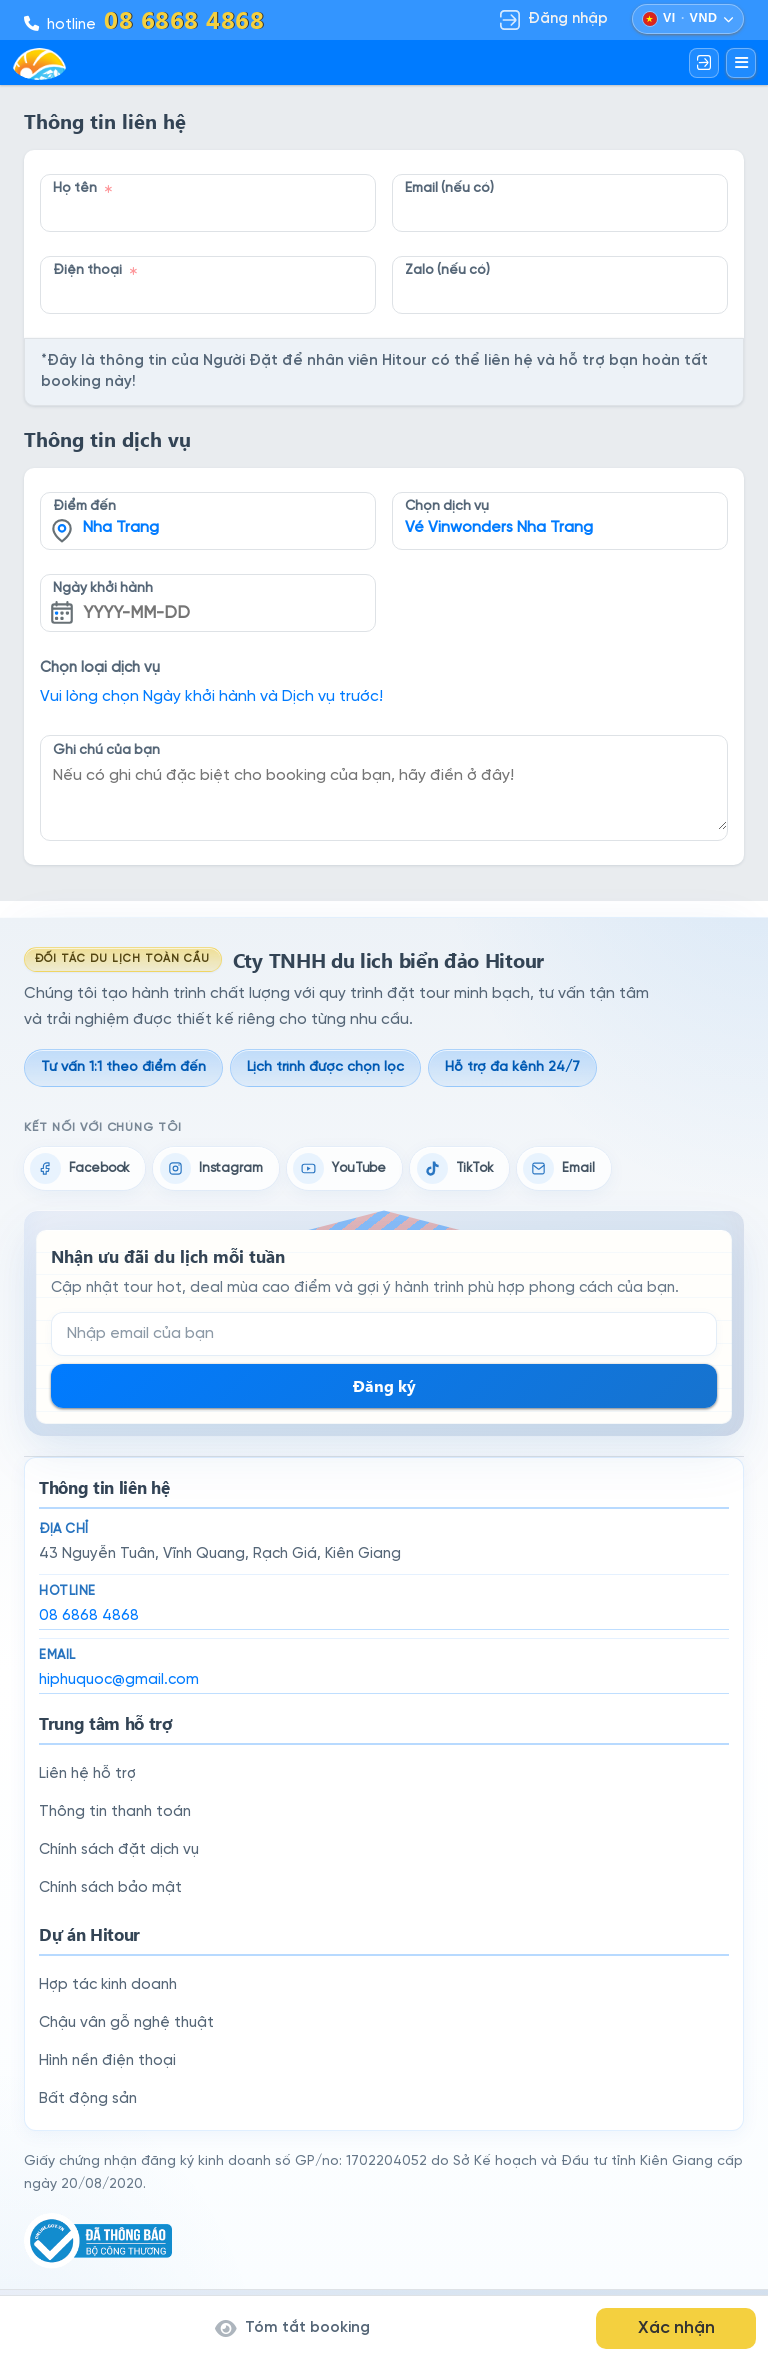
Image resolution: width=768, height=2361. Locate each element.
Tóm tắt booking (292, 2328)
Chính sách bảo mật (110, 1888)
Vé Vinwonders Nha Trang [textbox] (499, 528)
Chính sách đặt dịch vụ (119, 1850)
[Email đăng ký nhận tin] (384, 1334)
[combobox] (208, 506)
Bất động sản (88, 2099)
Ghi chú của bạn (106, 750)
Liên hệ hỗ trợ (87, 1774)
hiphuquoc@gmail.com (119, 1680)
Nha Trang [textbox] (121, 528)
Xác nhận (676, 2328)
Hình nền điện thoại (107, 2061)
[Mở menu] (741, 63)
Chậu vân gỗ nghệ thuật (126, 2023)
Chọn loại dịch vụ (100, 668)
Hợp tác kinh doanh (108, 1985)
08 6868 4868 (89, 1616)
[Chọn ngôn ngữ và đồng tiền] (688, 19)
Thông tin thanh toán (115, 1812)
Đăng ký (384, 1385)
